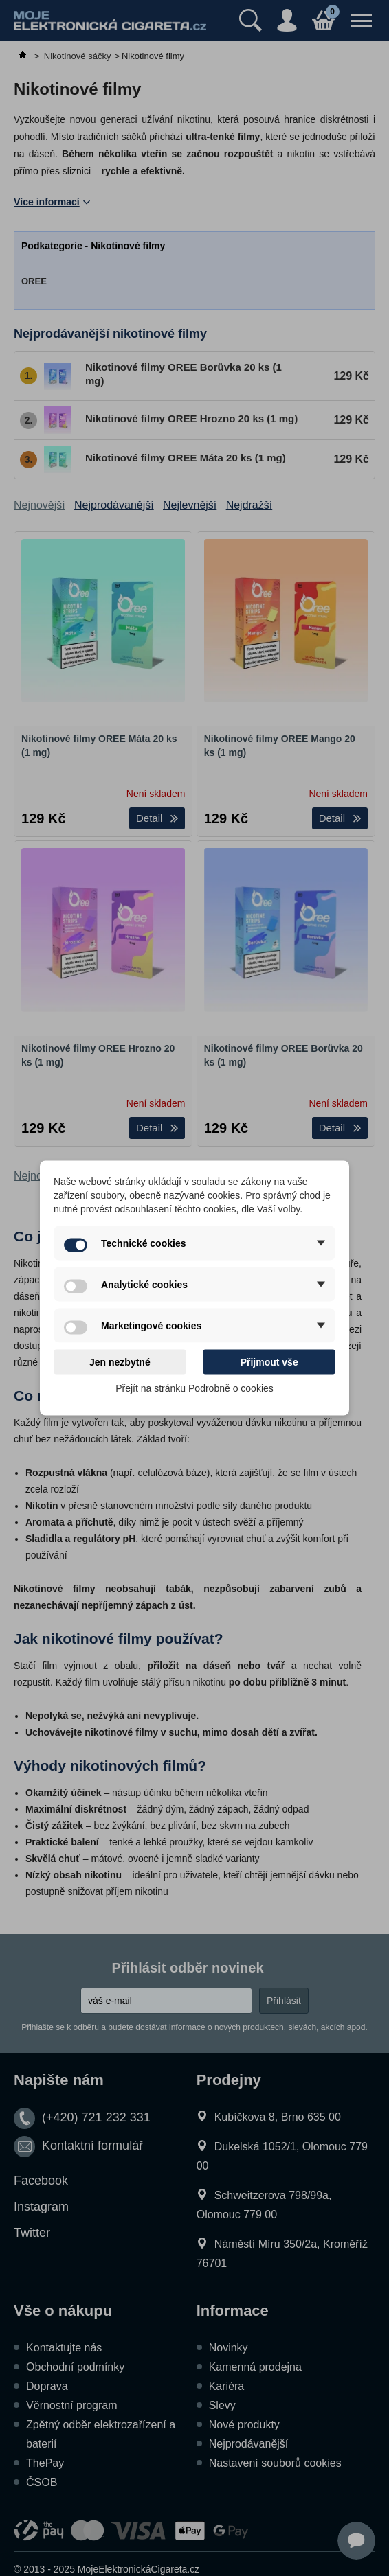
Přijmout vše (269, 1362)
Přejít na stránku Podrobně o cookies (194, 1388)
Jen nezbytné (120, 1362)
